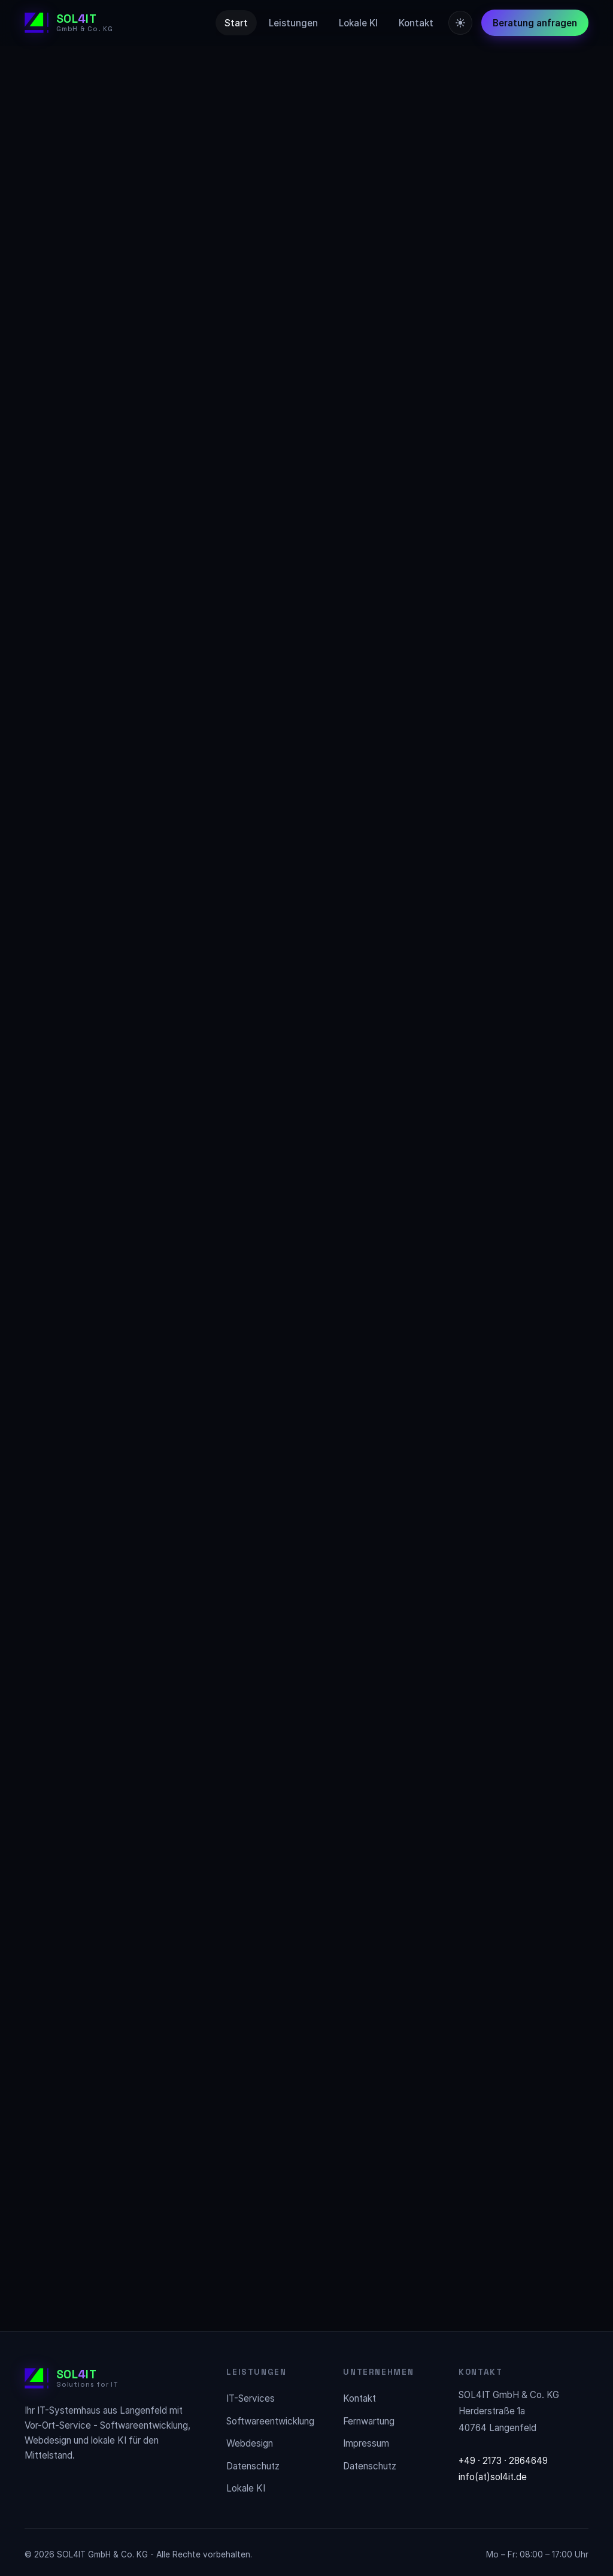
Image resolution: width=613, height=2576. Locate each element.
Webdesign (249, 2443)
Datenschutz (253, 2466)
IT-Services (250, 2398)
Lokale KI (358, 23)
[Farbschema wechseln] (460, 23)
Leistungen (293, 23)
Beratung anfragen (535, 23)
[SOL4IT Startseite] (69, 23)
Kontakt (416, 23)
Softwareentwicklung (270, 2421)
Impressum (366, 2443)
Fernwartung (368, 2421)
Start (236, 23)
